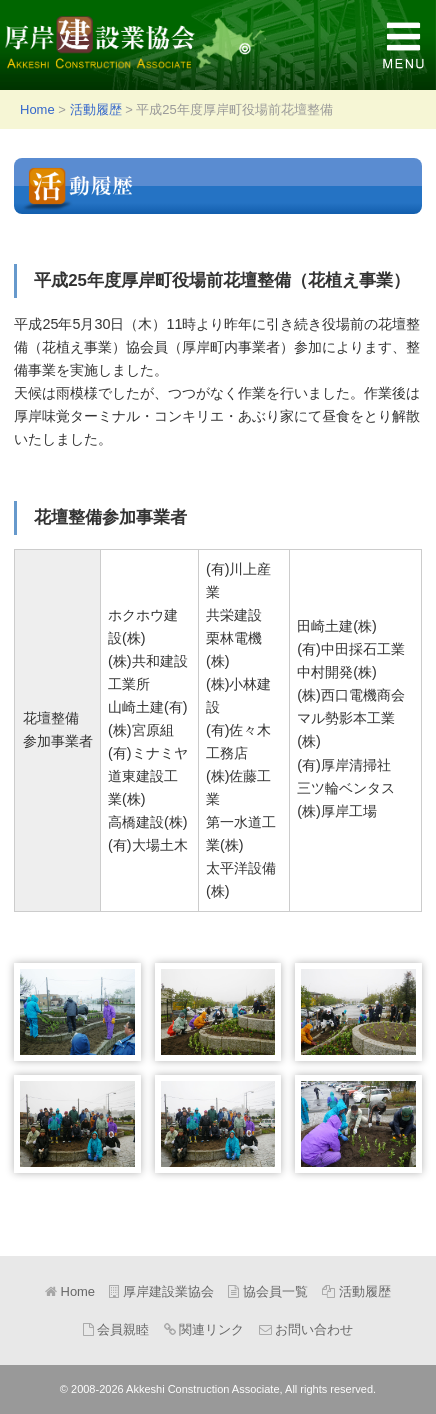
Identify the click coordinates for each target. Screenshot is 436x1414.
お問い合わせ (306, 1329)
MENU (403, 44)
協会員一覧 (268, 1291)
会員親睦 (116, 1329)
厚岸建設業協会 (135, 44)
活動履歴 (96, 109)
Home (37, 109)
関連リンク (204, 1329)
